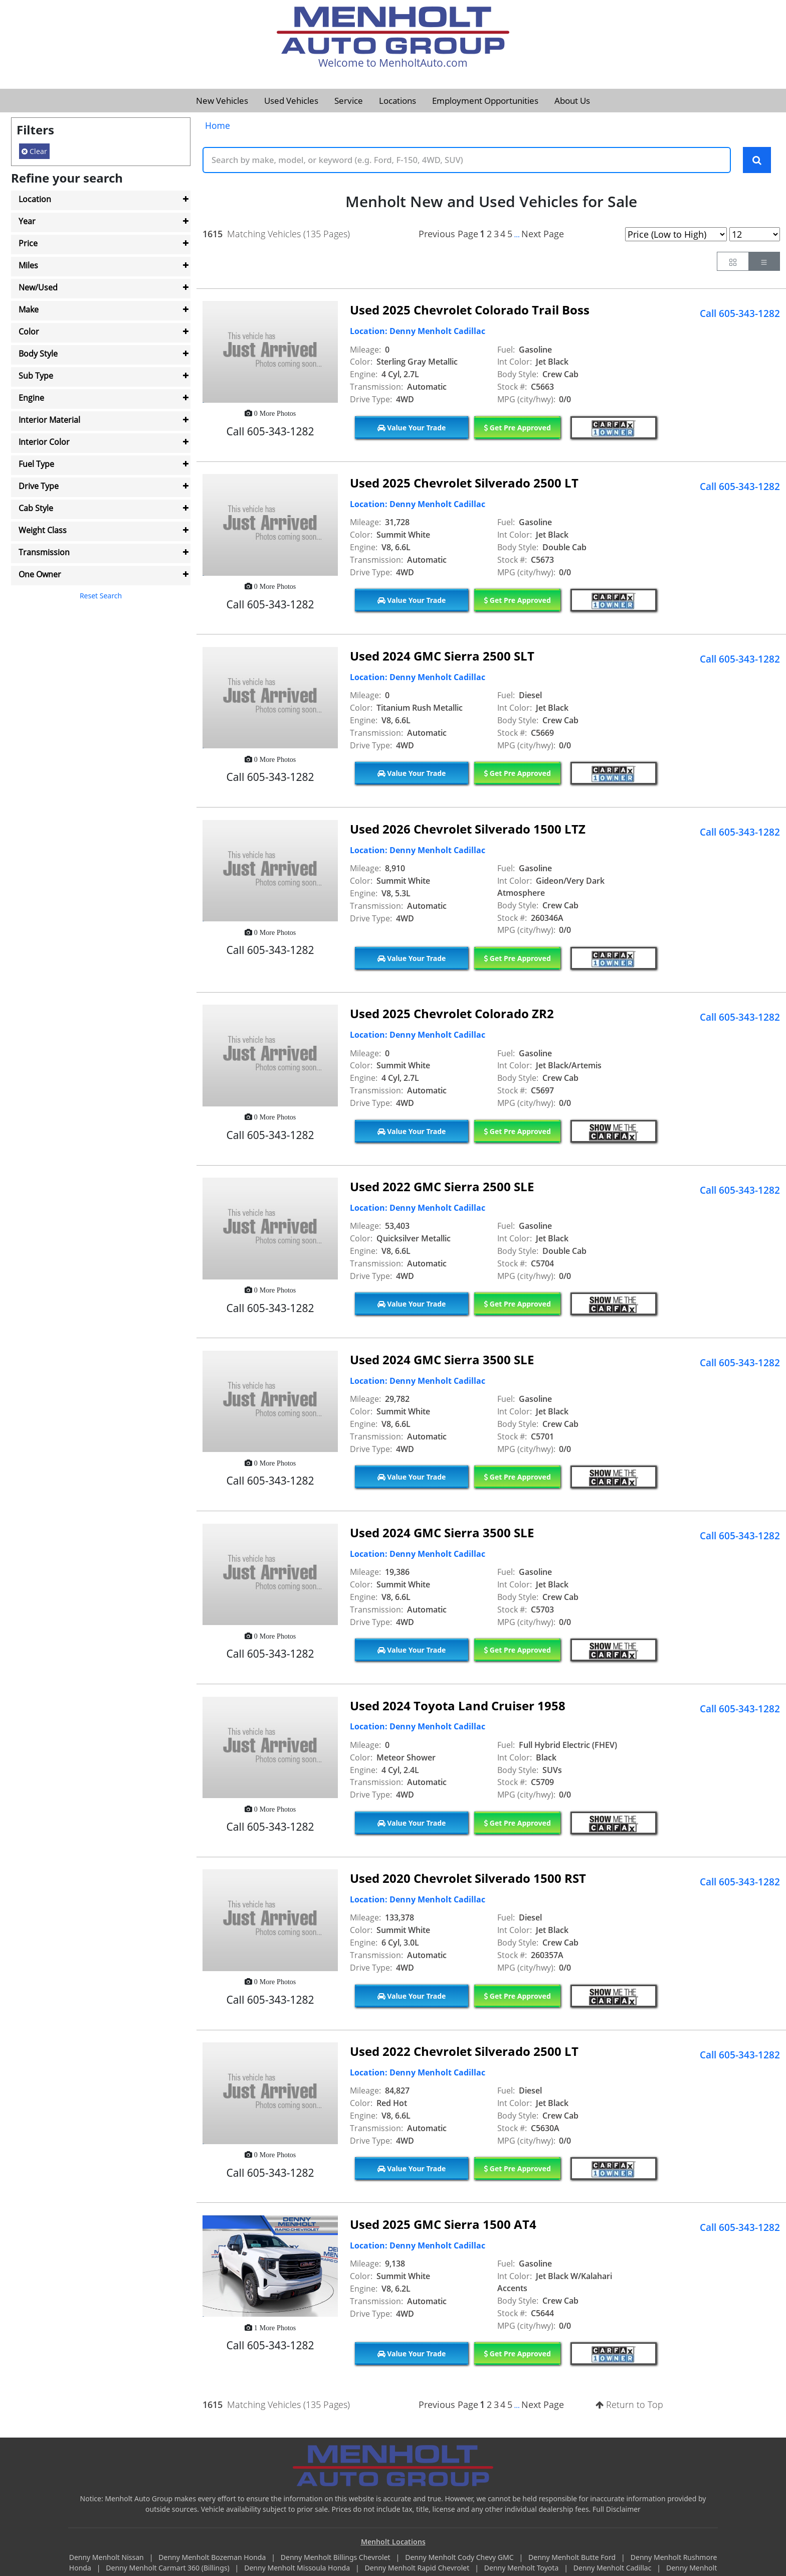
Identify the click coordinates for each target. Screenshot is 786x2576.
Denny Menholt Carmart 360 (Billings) (168, 2568)
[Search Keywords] (757, 160)
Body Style (38, 353)
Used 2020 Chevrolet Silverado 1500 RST (468, 1879)
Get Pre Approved (517, 428)
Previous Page (448, 234)
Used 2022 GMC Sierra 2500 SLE (442, 1187)
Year (27, 221)
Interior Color (44, 441)
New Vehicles (222, 100)
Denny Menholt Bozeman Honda (213, 2558)
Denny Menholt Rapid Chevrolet (418, 2568)
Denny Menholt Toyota (522, 2568)
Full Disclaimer (617, 2509)
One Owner (40, 574)
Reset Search (101, 595)
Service (348, 100)
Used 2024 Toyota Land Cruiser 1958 (457, 1706)
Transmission (44, 552)
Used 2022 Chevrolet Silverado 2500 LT (464, 2052)
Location (35, 199)
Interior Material (49, 419)
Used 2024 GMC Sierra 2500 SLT (442, 656)
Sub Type (36, 375)
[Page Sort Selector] (676, 235)
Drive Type (39, 486)
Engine (31, 397)
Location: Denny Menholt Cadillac (417, 332)
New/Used (38, 287)
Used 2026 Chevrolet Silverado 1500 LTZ (467, 829)
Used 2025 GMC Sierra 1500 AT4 (443, 2224)
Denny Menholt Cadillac (613, 2568)
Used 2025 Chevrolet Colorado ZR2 (452, 1014)
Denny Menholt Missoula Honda (297, 2568)
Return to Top (629, 2405)
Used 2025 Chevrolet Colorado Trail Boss (470, 310)
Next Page (542, 234)
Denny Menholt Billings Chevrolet (336, 2558)
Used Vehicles (291, 100)
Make (29, 309)
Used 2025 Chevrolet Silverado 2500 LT (464, 483)
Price (28, 243)
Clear (34, 151)
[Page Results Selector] (754, 235)
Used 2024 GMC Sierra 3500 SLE (442, 1360)
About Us (572, 100)
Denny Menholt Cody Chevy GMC (460, 2558)
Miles (28, 265)
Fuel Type (36, 463)
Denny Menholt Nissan (107, 2558)
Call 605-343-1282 (740, 313)
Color (29, 331)
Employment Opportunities (485, 100)
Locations (397, 100)
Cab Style (36, 508)
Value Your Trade (411, 428)
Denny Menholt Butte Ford (573, 2558)
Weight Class (43, 530)
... (516, 235)
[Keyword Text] (467, 160)
